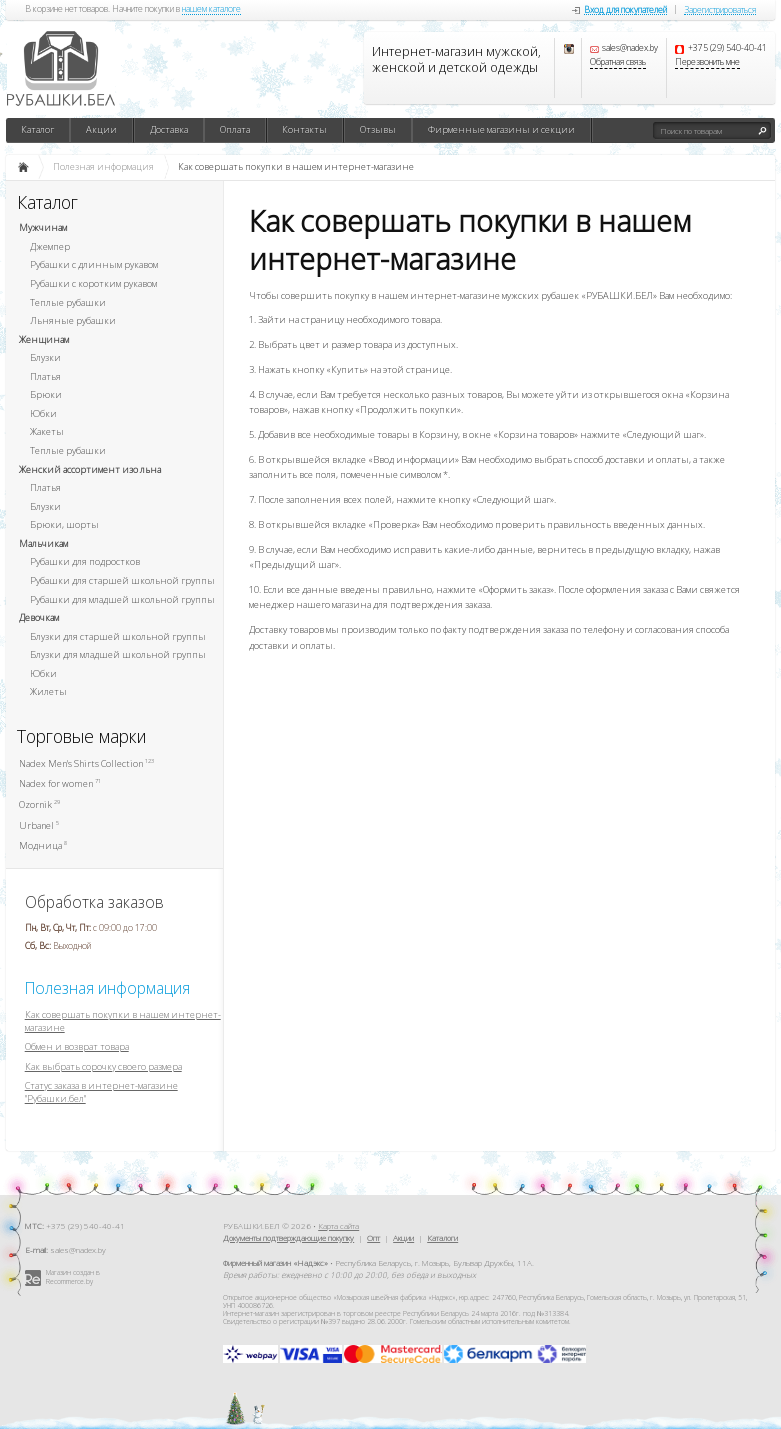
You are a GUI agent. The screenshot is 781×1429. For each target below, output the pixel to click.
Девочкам (39, 617)
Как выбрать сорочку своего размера (103, 1066)
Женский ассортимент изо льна (90, 469)
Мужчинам (43, 227)
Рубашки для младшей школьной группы (122, 599)
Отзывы (378, 129)
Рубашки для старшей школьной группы (122, 580)
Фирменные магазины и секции (501, 129)
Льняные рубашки (73, 320)
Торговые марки (82, 736)
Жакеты (47, 431)
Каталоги (442, 1237)
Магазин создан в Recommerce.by (73, 1277)
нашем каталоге (211, 10)
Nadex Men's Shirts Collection (86, 763)
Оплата (235, 129)
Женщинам (44, 339)
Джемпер (50, 246)
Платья (45, 376)
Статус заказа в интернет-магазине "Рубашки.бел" (101, 1092)
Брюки (46, 394)
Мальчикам (43, 543)
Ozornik (39, 804)
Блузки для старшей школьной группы (118, 636)
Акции (101, 129)
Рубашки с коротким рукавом (93, 283)
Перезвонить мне (707, 63)
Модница (43, 845)
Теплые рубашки (68, 302)
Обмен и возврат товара (77, 1046)
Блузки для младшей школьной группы (118, 654)
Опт (373, 1237)
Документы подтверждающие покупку (288, 1237)
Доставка (169, 129)
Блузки (45, 357)
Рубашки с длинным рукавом (94, 264)
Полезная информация (107, 988)
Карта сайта (338, 1225)
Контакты (304, 129)
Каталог (37, 129)
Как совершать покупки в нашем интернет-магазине (123, 1021)
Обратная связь (618, 63)
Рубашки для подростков (85, 561)
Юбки (43, 413)
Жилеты (48, 691)
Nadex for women (60, 783)
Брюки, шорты (64, 524)
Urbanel (39, 825)
